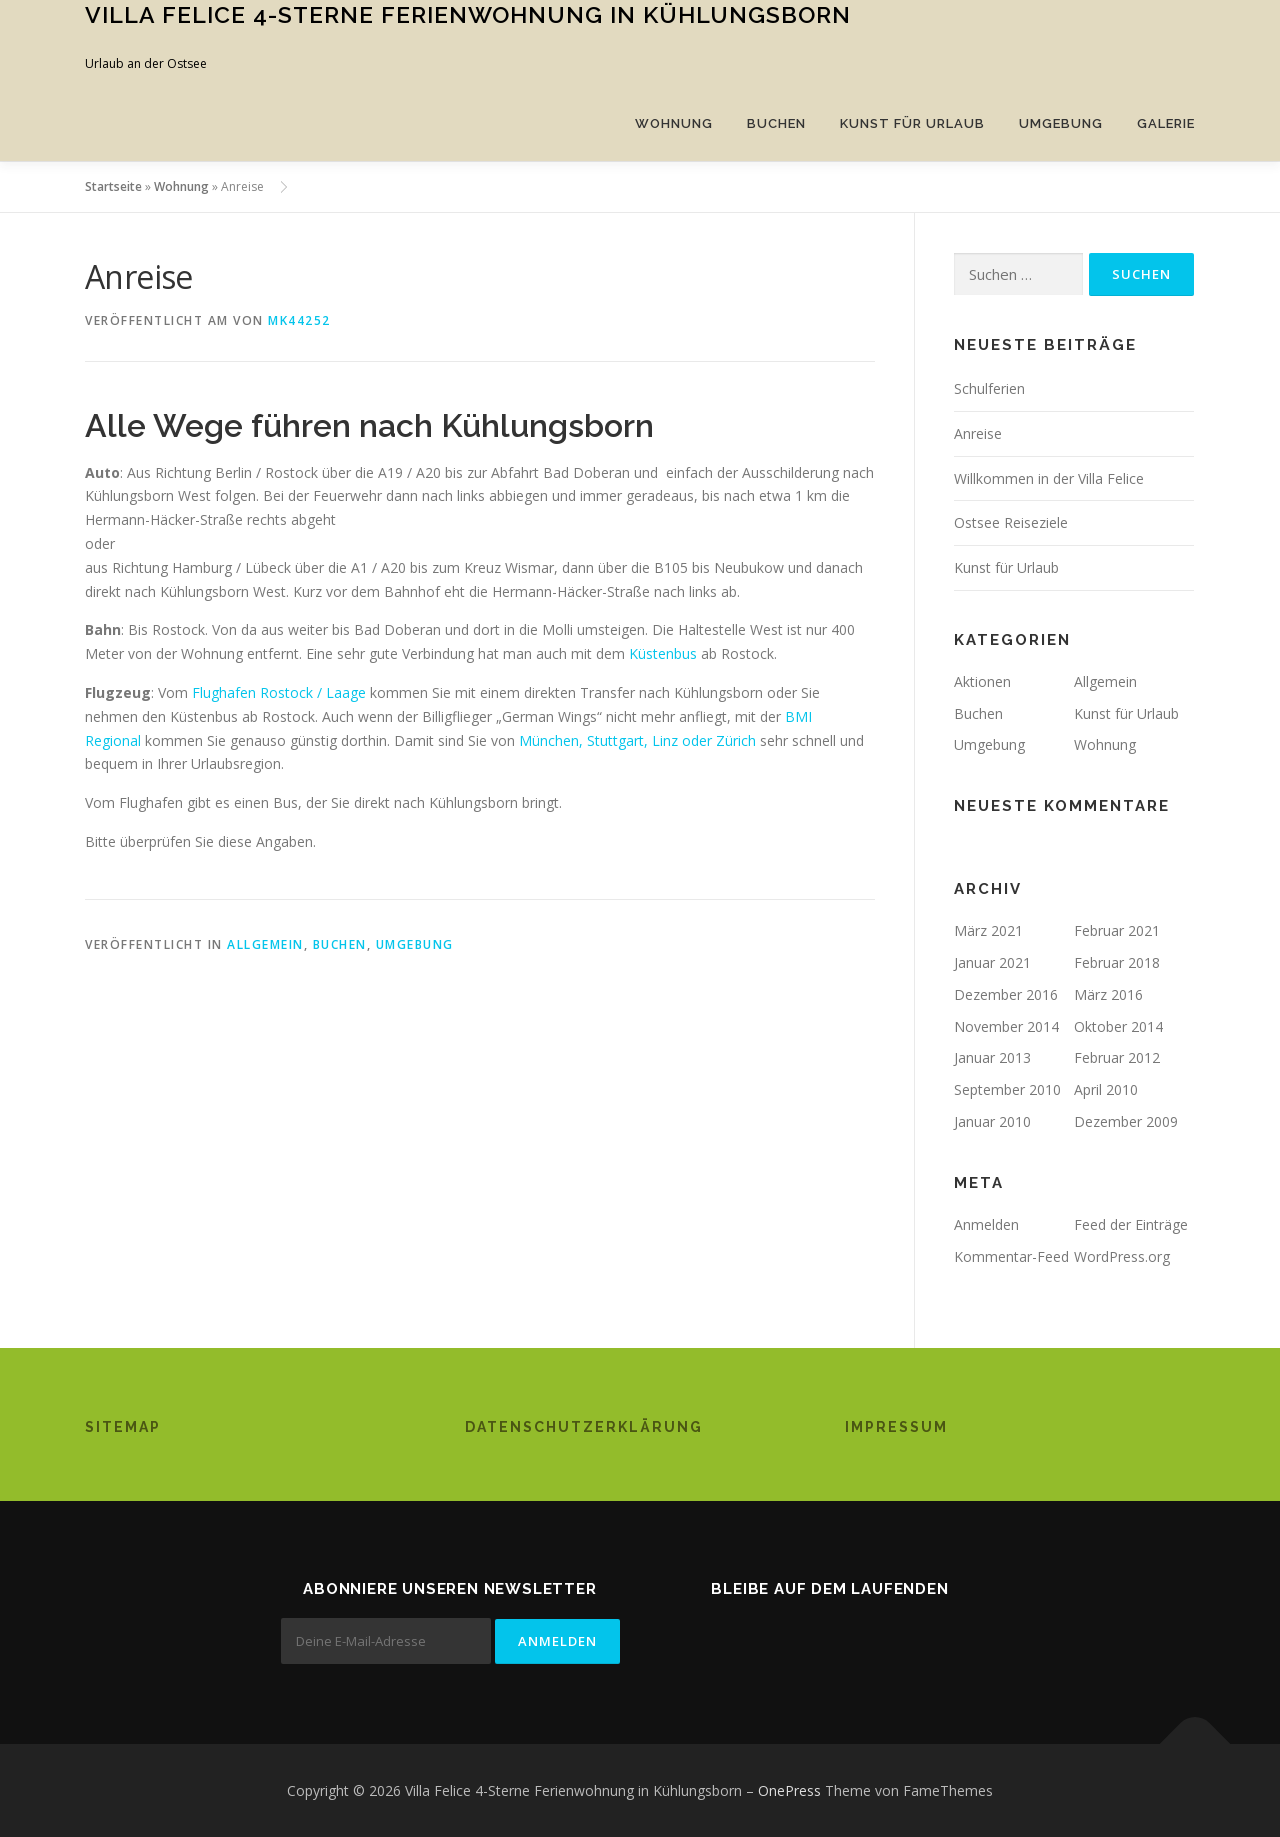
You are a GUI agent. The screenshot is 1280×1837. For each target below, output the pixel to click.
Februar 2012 (1117, 1057)
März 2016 (1108, 994)
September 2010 (1007, 1089)
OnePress (789, 1790)
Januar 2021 (992, 962)
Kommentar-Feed (1011, 1256)
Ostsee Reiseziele (1011, 522)
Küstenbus (663, 653)
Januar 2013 (992, 1057)
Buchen (776, 123)
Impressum (896, 1427)
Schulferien (989, 388)
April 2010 (1106, 1089)
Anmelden (986, 1224)
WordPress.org (1122, 1256)
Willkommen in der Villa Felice (1049, 478)
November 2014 (1006, 1026)
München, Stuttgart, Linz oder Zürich (639, 740)
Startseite (113, 186)
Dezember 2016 (1006, 994)
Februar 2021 (1117, 930)
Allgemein (265, 944)
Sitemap (123, 1427)
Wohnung (674, 123)
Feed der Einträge (1131, 1224)
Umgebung (1061, 123)
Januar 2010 (992, 1121)
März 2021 (988, 930)
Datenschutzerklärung (584, 1427)
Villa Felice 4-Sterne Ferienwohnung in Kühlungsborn (468, 14)
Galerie (1166, 123)
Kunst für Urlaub (912, 123)
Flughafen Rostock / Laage (281, 692)
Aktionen (982, 681)
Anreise (978, 433)
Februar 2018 (1117, 962)
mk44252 (299, 320)
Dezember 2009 (1126, 1121)
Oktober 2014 (1118, 1026)
